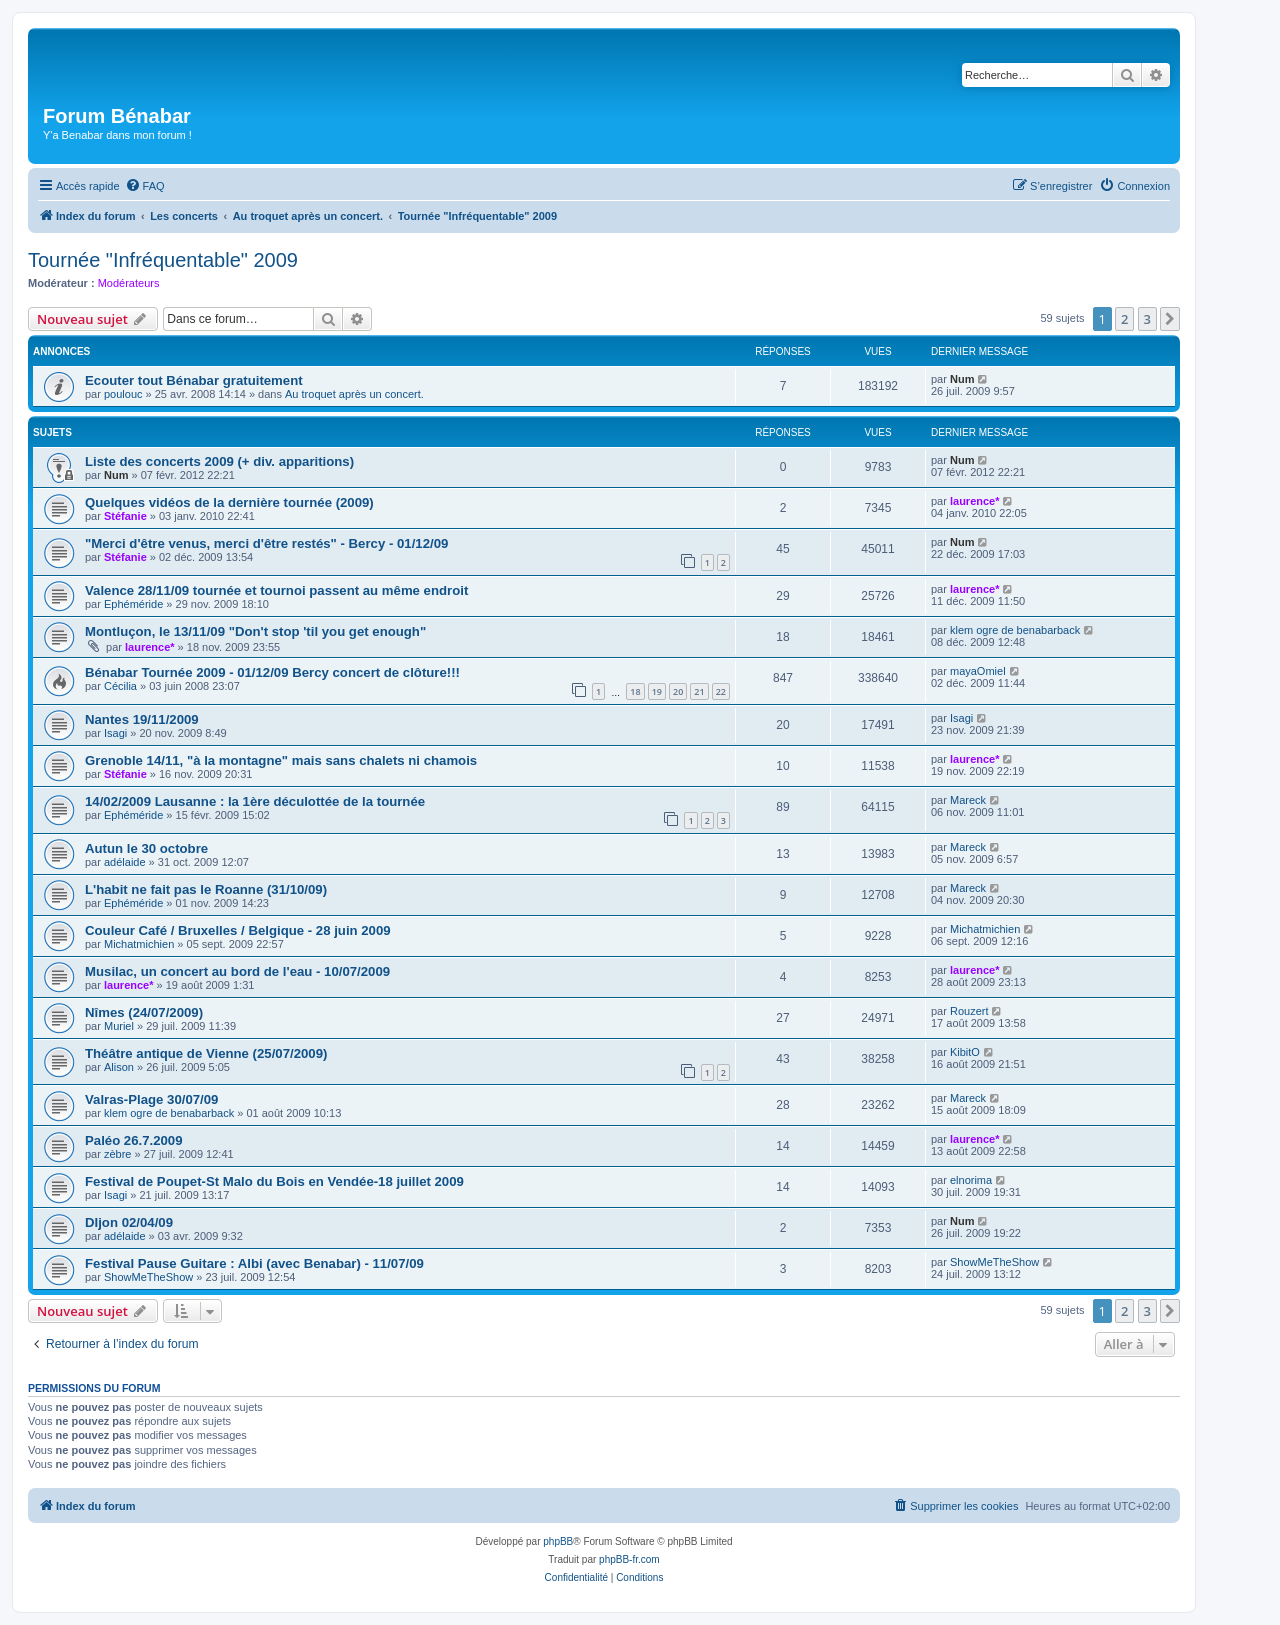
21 (699, 691)
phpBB (558, 1541)
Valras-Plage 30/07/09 (151, 1099)
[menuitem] (145, 186)
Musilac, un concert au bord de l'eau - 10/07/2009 (237, 971)
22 (721, 691)
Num (962, 379)
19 (657, 691)
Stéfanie (125, 516)
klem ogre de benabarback (1015, 630)
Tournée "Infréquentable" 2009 (163, 260)
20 (678, 691)
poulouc (123, 394)
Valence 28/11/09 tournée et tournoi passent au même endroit (276, 590)
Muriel (119, 1026)
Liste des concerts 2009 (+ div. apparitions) (219, 461)
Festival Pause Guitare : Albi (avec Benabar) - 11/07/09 (254, 1263)
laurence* (975, 501)
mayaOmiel (978, 671)
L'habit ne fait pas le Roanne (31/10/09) (206, 889)
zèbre (118, 1154)
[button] (1170, 319)
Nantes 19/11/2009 (142, 719)
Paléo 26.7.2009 (134, 1140)
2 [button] (1124, 319)
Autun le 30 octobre (146, 848)
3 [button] (1147, 319)
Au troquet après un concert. (354, 394)
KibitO (965, 1052)
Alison (119, 1067)
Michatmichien (139, 944)
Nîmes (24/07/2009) (144, 1012)
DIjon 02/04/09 (129, 1222)
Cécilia (120, 686)
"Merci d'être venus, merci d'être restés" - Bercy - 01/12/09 (266, 543)
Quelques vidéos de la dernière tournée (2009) (229, 502)
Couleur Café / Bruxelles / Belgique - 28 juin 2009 (238, 930)
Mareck (968, 800)
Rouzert (969, 1011)
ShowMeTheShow (148, 1277)
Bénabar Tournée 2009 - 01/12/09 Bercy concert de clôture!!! (272, 672)
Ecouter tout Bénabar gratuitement (194, 380)
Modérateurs (129, 283)
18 (635, 691)
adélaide (125, 862)
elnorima (971, 1180)
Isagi (115, 733)
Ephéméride (133, 604)
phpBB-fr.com (629, 1559)
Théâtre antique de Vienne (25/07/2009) (206, 1053)
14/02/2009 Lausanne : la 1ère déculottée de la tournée (255, 801)
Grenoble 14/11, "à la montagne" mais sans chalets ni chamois (281, 760)
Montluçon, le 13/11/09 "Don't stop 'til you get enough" (255, 631)
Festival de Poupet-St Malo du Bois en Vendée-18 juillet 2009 (274, 1181)
